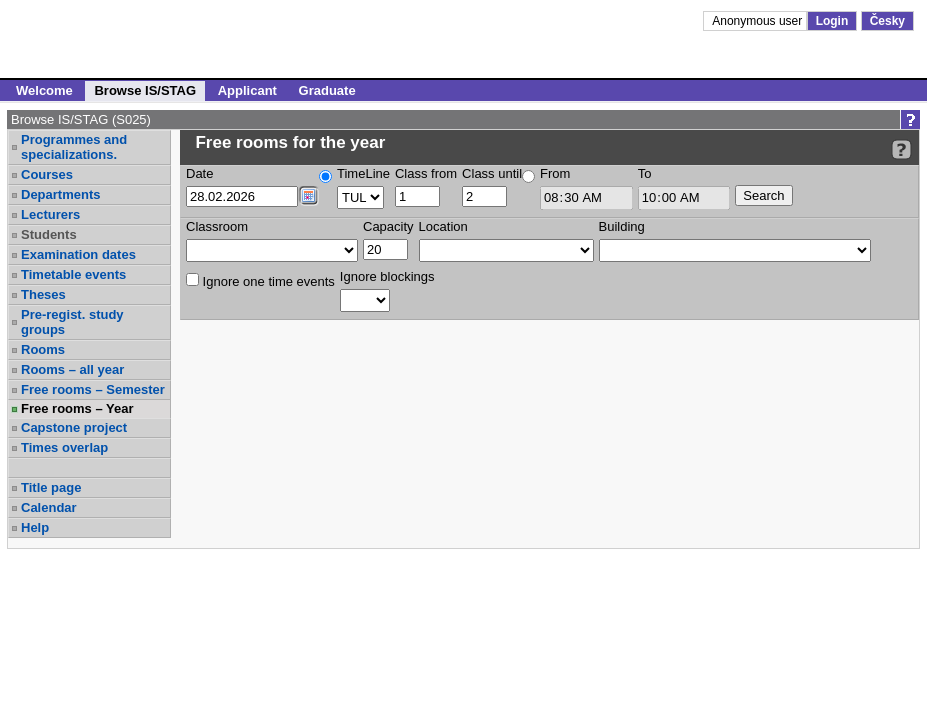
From (555, 173)
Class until (492, 173)
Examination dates (78, 254)
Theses (43, 294)
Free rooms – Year (77, 408)
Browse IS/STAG (145, 90)
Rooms (43, 349)
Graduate (327, 90)
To (645, 173)
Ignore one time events (260, 281)
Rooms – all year (72, 369)
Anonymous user (758, 21)
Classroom (217, 226)
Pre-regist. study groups (72, 322)
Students (49, 234)
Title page (51, 487)
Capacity (388, 226)
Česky (887, 21)
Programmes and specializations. (74, 147)
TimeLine (363, 173)
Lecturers (50, 214)
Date (199, 173)
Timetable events (73, 274)
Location (443, 226)
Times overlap (64, 447)
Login (832, 21)
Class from (426, 173)
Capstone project (74, 427)
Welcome (44, 90)
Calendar (49, 507)
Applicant (247, 90)
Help (35, 527)
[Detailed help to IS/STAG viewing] (901, 149)
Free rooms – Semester (93, 389)
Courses (47, 174)
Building (622, 226)
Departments (60, 194)
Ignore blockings (387, 276)
